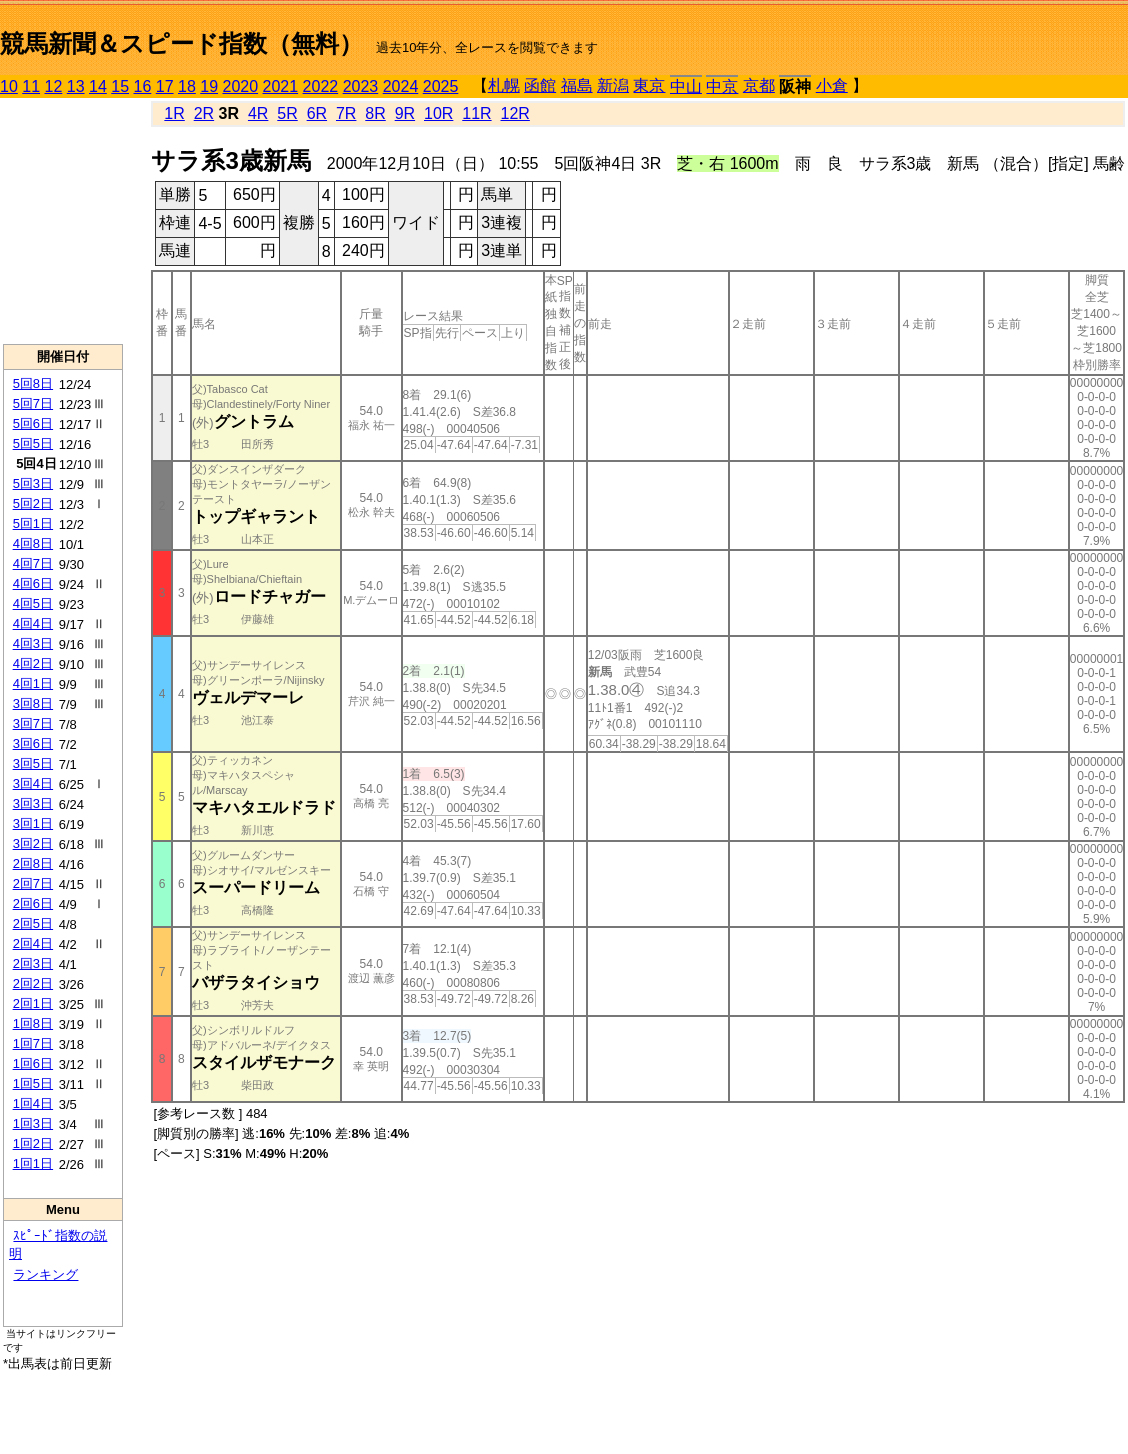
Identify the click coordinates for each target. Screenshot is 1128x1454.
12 (54, 86)
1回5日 (33, 1083)
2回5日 (33, 923)
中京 (722, 86)
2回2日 (33, 983)
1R (174, 113)
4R (258, 113)
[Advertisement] (63, 221)
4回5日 (33, 603)
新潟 (613, 85)
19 (209, 86)
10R (438, 113)
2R (204, 113)
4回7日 (33, 563)
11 (31, 86)
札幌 (504, 85)
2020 (241, 86)
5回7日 (33, 403)
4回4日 (33, 623)
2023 (361, 86)
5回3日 (33, 483)
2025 (441, 86)
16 (143, 86)
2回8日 (33, 863)
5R (287, 113)
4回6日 (33, 583)
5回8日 (33, 383)
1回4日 (33, 1103)
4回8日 (33, 543)
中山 (686, 86)
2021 (281, 86)
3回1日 (33, 823)
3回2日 (33, 843)
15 (120, 86)
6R (317, 113)
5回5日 (33, 443)
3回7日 (33, 723)
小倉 (832, 85)
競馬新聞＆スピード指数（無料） (181, 43)
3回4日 (33, 783)
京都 (759, 85)
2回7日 (33, 883)
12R (515, 113)
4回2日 (33, 663)
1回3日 (33, 1123)
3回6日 (33, 743)
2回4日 (33, 943)
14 (98, 86)
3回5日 (33, 763)
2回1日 (33, 1003)
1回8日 (33, 1023)
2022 (321, 86)
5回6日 (33, 423)
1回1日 (33, 1163)
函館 (540, 85)
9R (405, 113)
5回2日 (33, 503)
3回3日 (33, 803)
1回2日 (33, 1143)
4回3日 (33, 643)
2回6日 (33, 903)
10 (9, 86)
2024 (401, 86)
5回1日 (33, 523)
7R (346, 113)
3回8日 (33, 703)
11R (476, 113)
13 (76, 86)
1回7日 (33, 1043)
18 (187, 86)
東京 (649, 85)
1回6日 (33, 1063)
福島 (577, 85)
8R (375, 113)
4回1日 (33, 683)
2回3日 (33, 963)
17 (165, 86)
